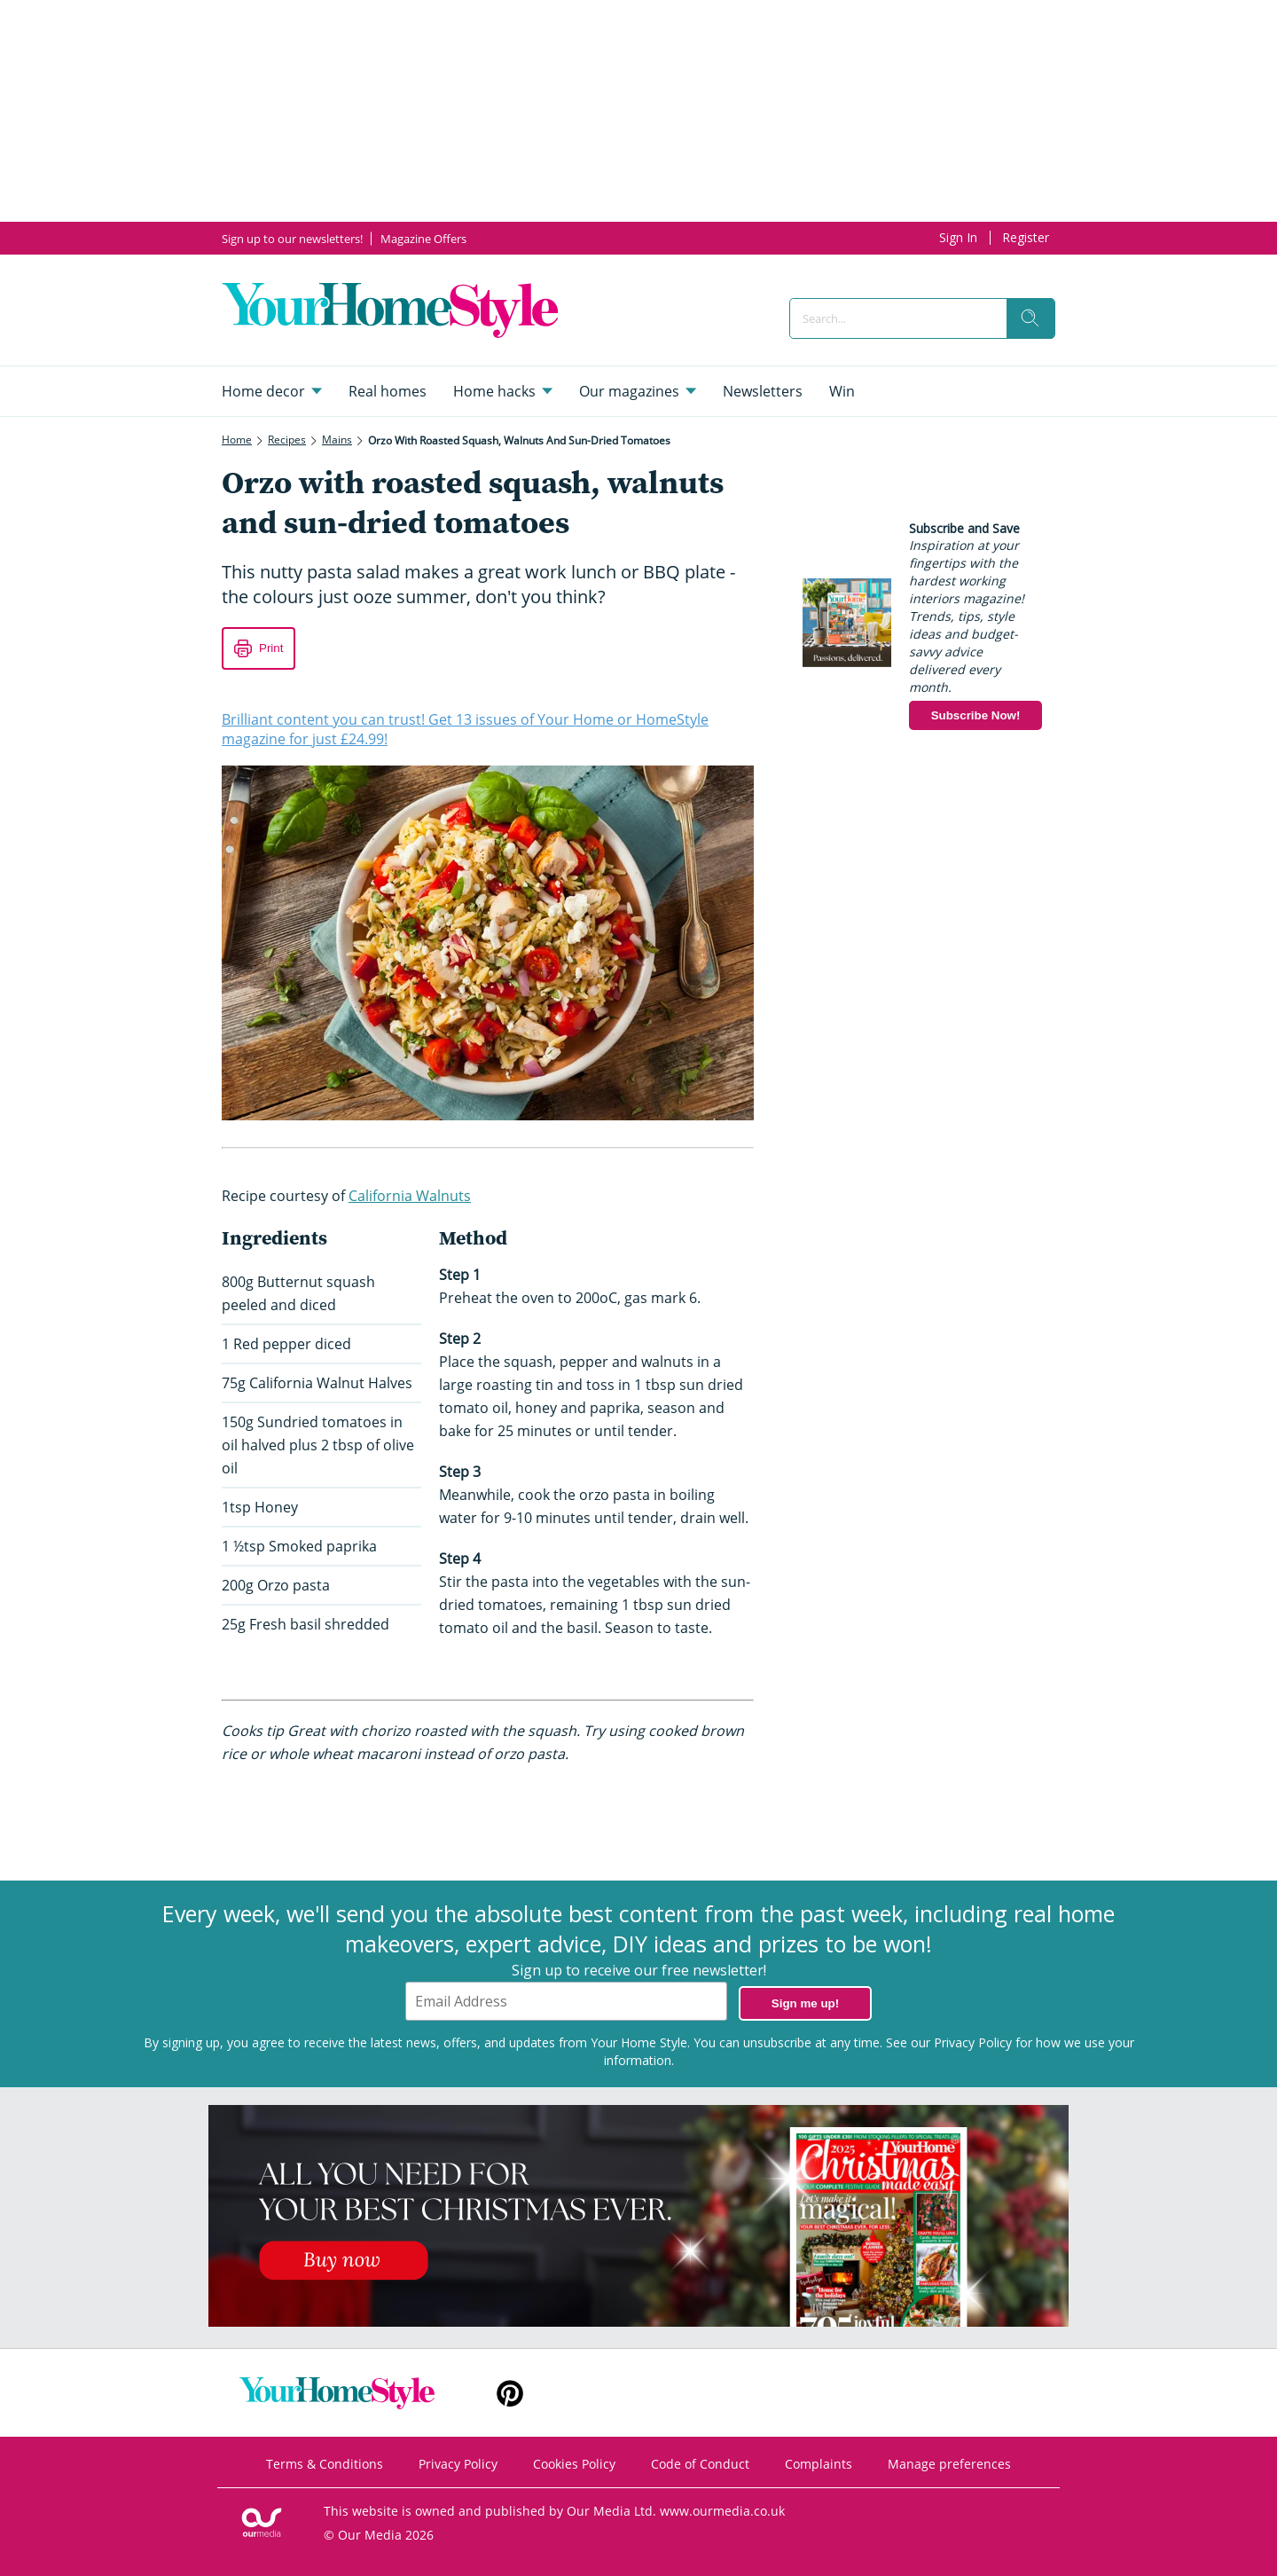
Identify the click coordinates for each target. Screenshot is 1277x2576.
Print (271, 648)
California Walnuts (410, 1196)
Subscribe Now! (976, 715)
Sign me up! (805, 2003)
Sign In (958, 237)
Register (1025, 237)
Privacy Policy (973, 2042)
